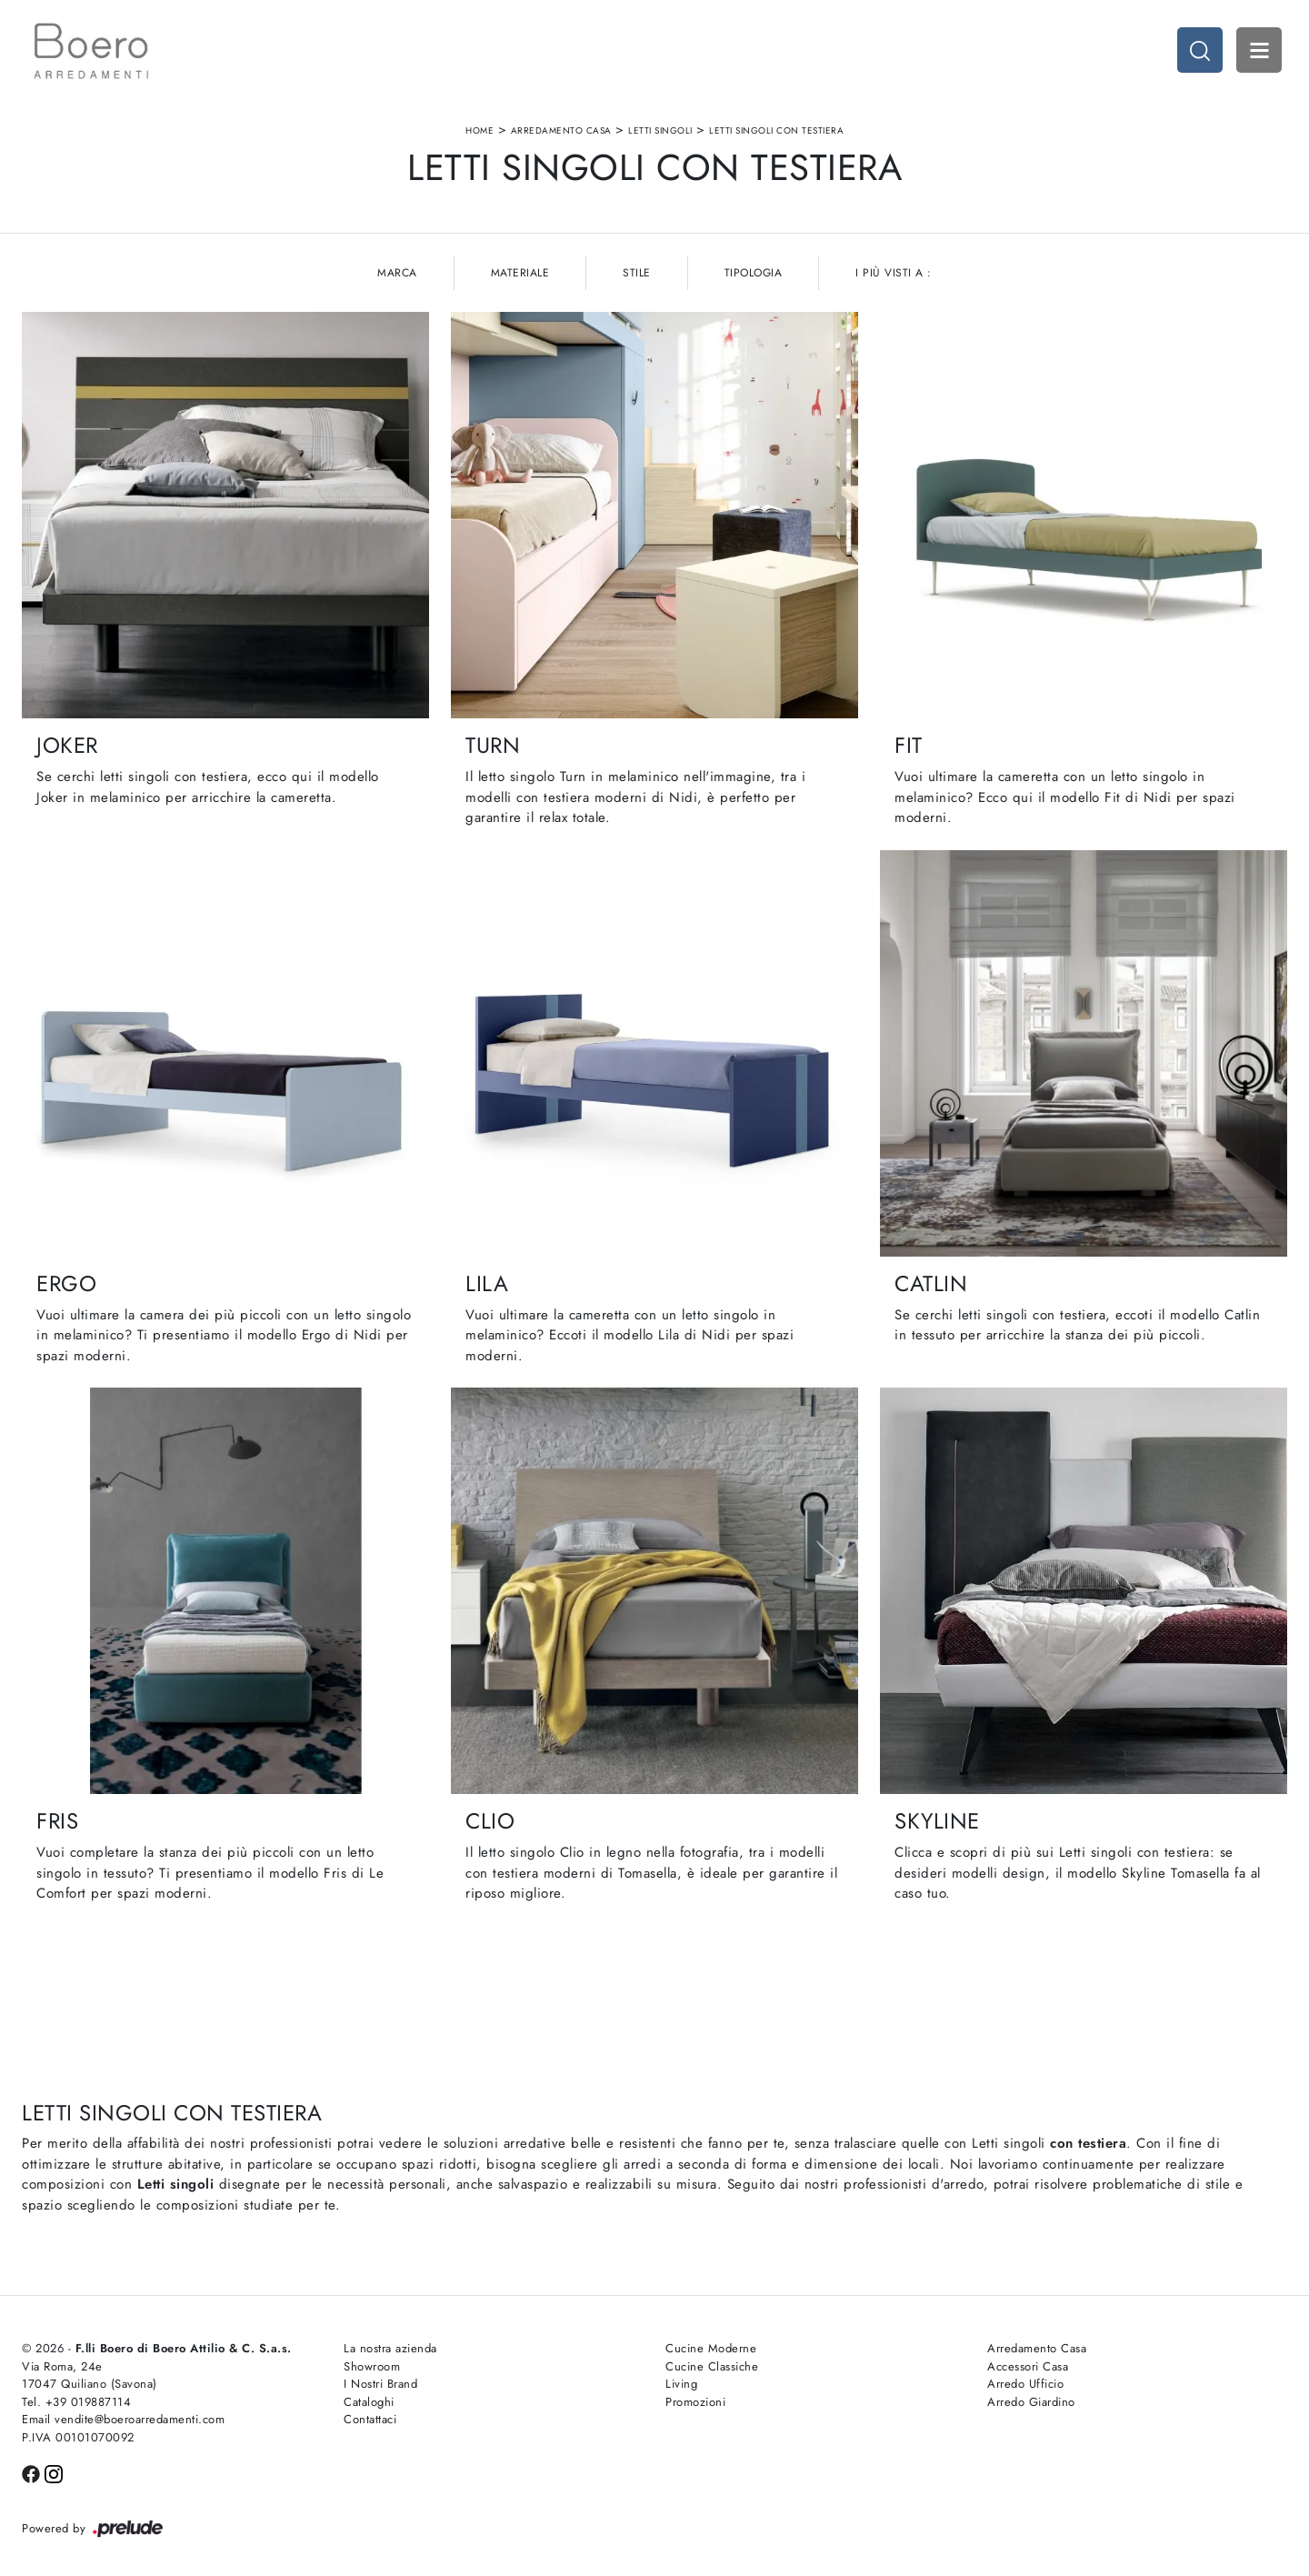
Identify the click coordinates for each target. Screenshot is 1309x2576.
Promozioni (695, 2402)
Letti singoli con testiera (776, 130)
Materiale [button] (520, 273)
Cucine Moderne (710, 2348)
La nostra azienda (390, 2348)
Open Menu (1259, 50)
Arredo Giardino (1031, 2402)
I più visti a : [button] (893, 273)
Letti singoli (660, 130)
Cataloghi (369, 2402)
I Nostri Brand (380, 2383)
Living (681, 2383)
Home (479, 130)
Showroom (372, 2366)
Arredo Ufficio (1025, 2383)
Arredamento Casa (561, 130)
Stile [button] (637, 273)
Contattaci (370, 2419)
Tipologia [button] (753, 273)
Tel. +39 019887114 (76, 2402)
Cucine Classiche (711, 2366)
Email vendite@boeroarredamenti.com (123, 2419)
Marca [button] (397, 273)
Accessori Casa (1027, 2366)
